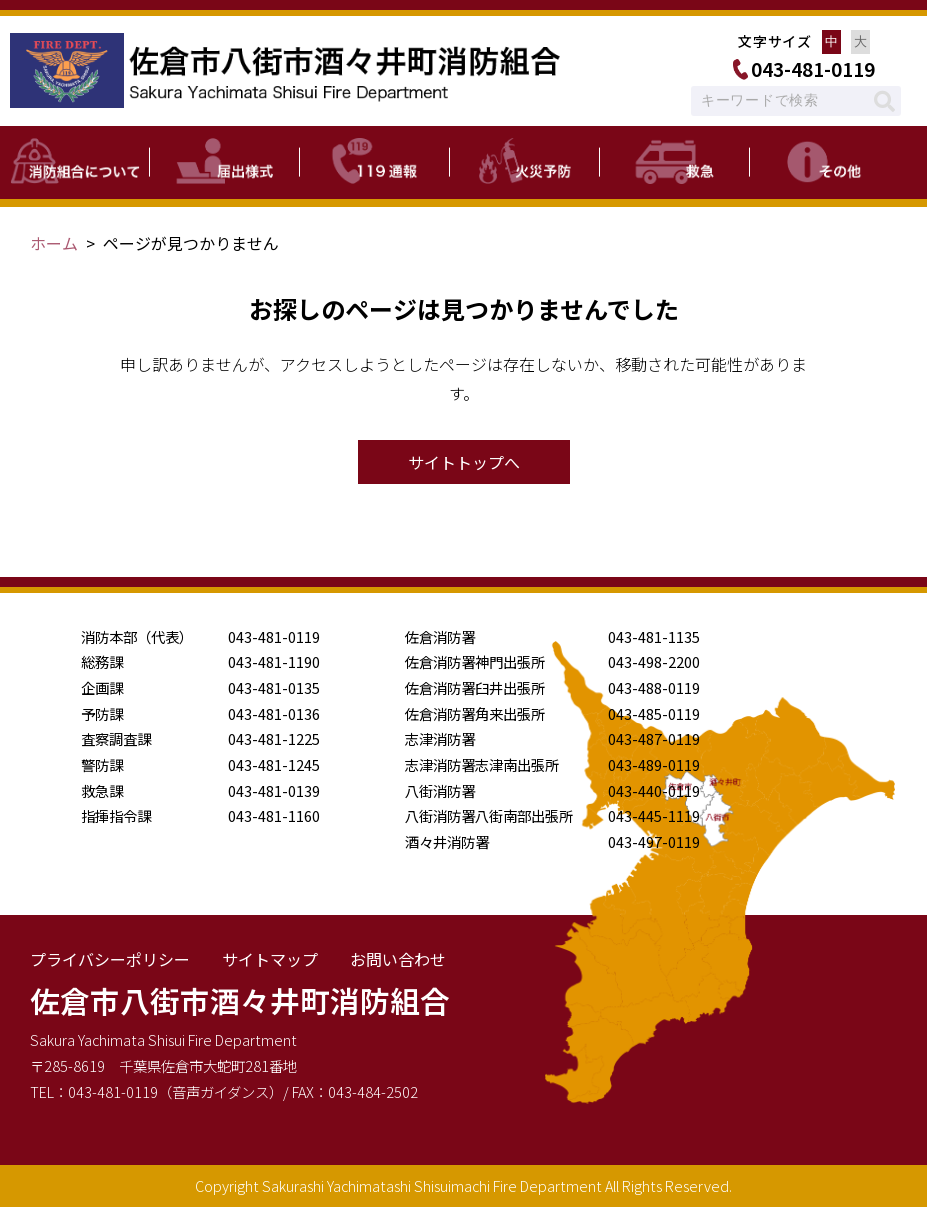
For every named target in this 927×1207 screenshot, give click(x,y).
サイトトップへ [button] (464, 462)
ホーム (54, 243)
